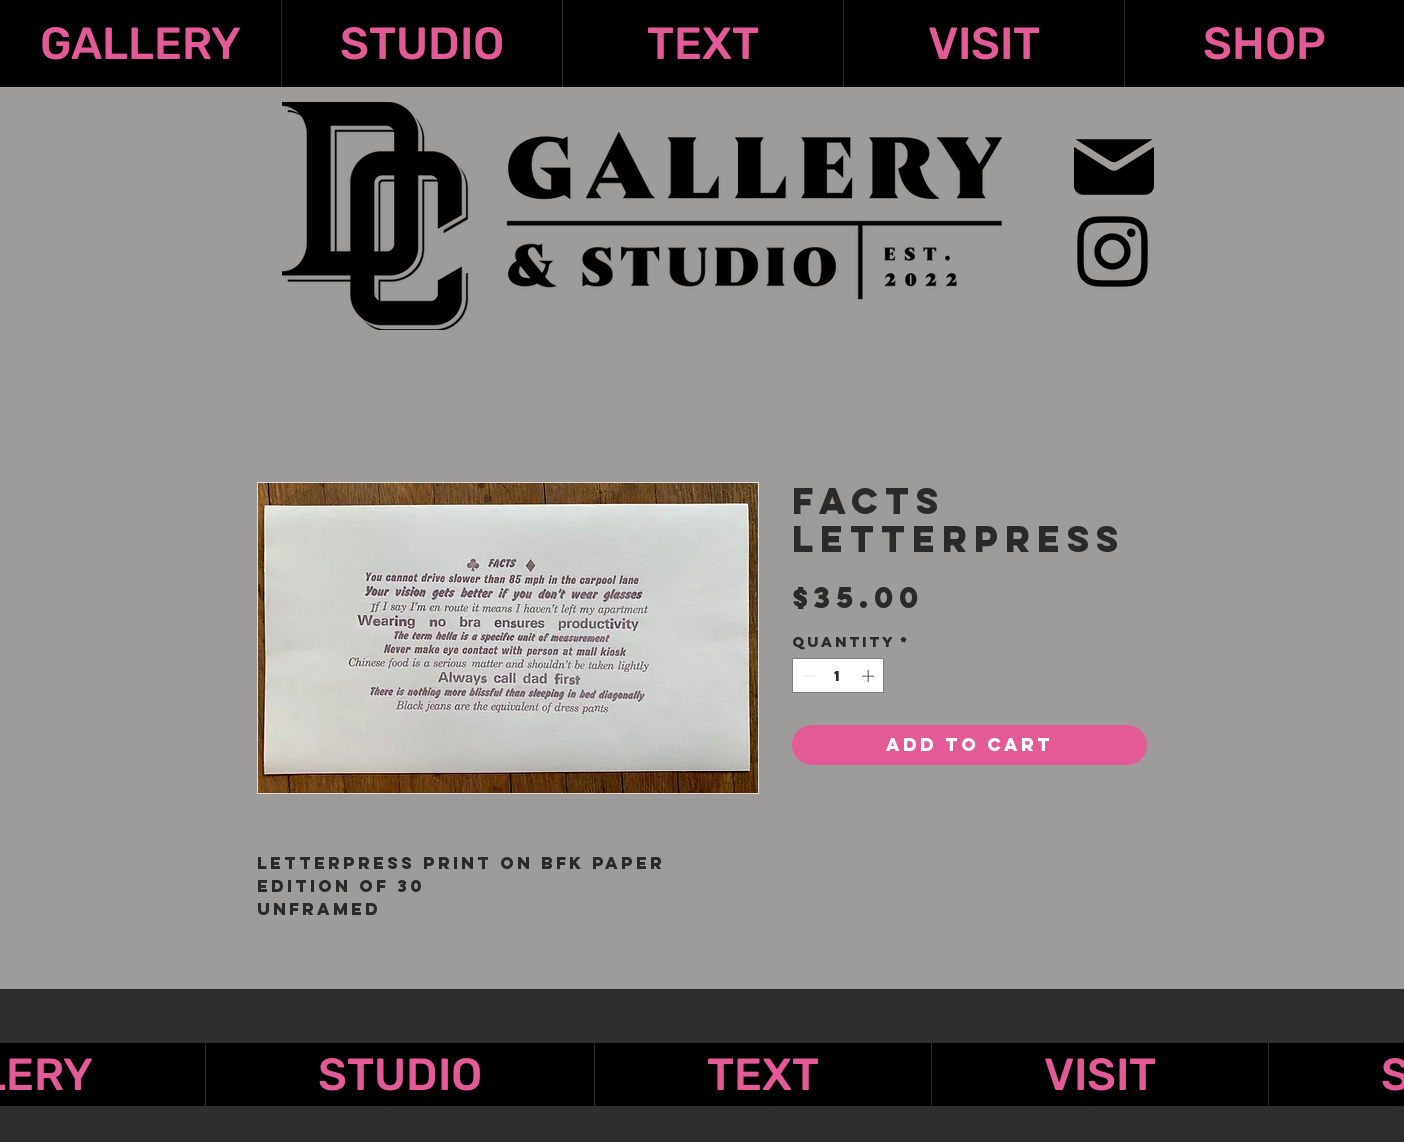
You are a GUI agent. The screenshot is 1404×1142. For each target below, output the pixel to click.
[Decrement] (807, 676)
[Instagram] (1112, 251)
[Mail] (1113, 166)
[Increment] (870, 676)
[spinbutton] (838, 676)
